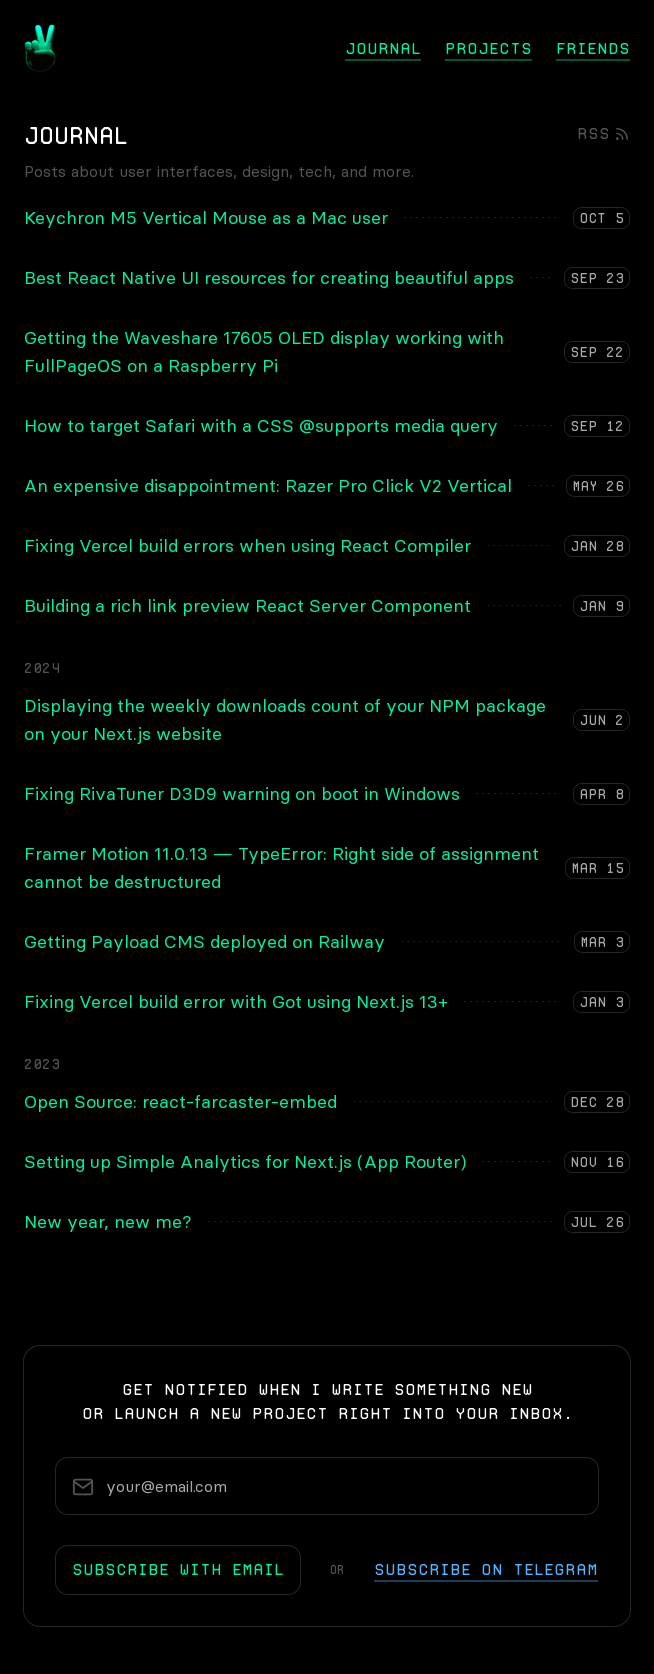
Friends (593, 48)
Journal (383, 48)
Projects (488, 48)
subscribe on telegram (486, 1569)
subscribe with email (178, 1569)
